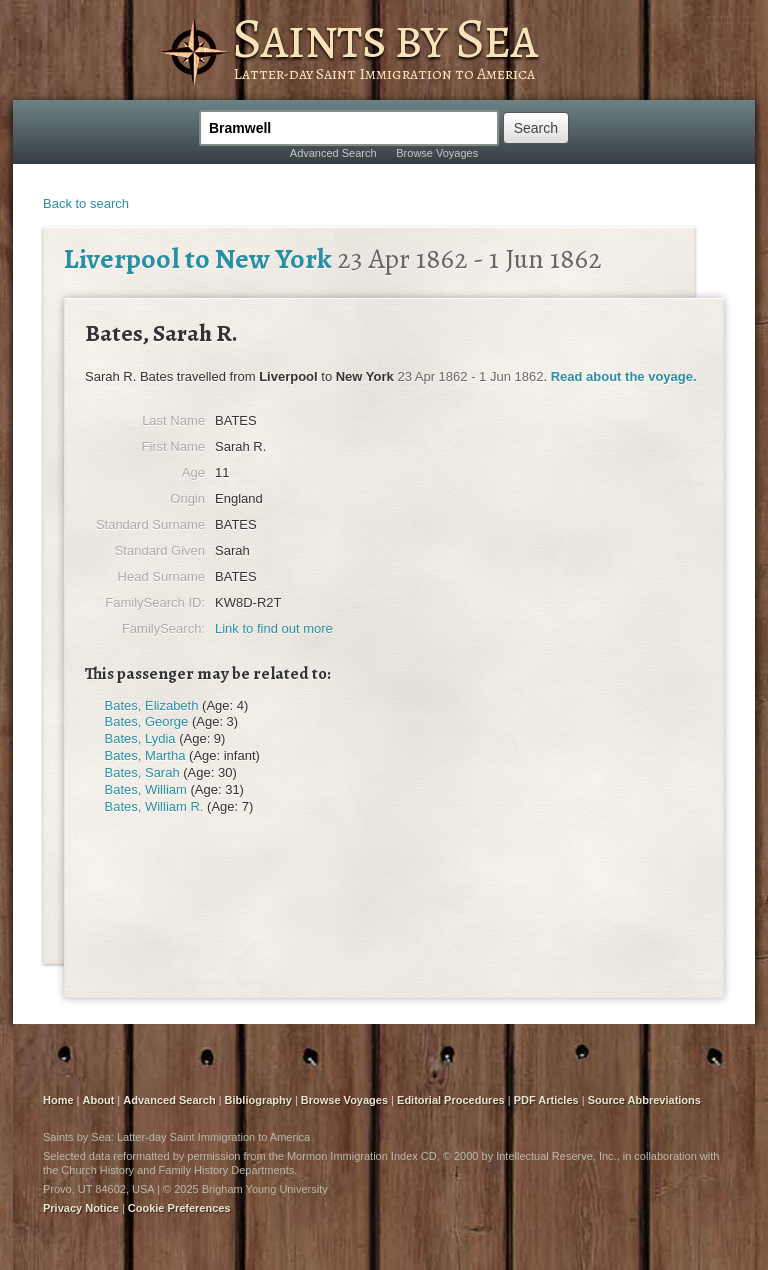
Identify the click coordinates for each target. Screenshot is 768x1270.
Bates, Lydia (140, 738)
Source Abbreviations (644, 1100)
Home (58, 1100)
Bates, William (146, 789)
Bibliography (258, 1100)
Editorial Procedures (451, 1100)
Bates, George (147, 721)
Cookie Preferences (179, 1208)
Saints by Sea (384, 38)
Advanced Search (333, 153)
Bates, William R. (154, 806)
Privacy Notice (81, 1208)
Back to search (86, 203)
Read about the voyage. (624, 376)
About (99, 1100)
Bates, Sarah (142, 772)
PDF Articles (546, 1100)
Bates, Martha (145, 755)
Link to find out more (274, 628)
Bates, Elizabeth (152, 705)
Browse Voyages (437, 153)
